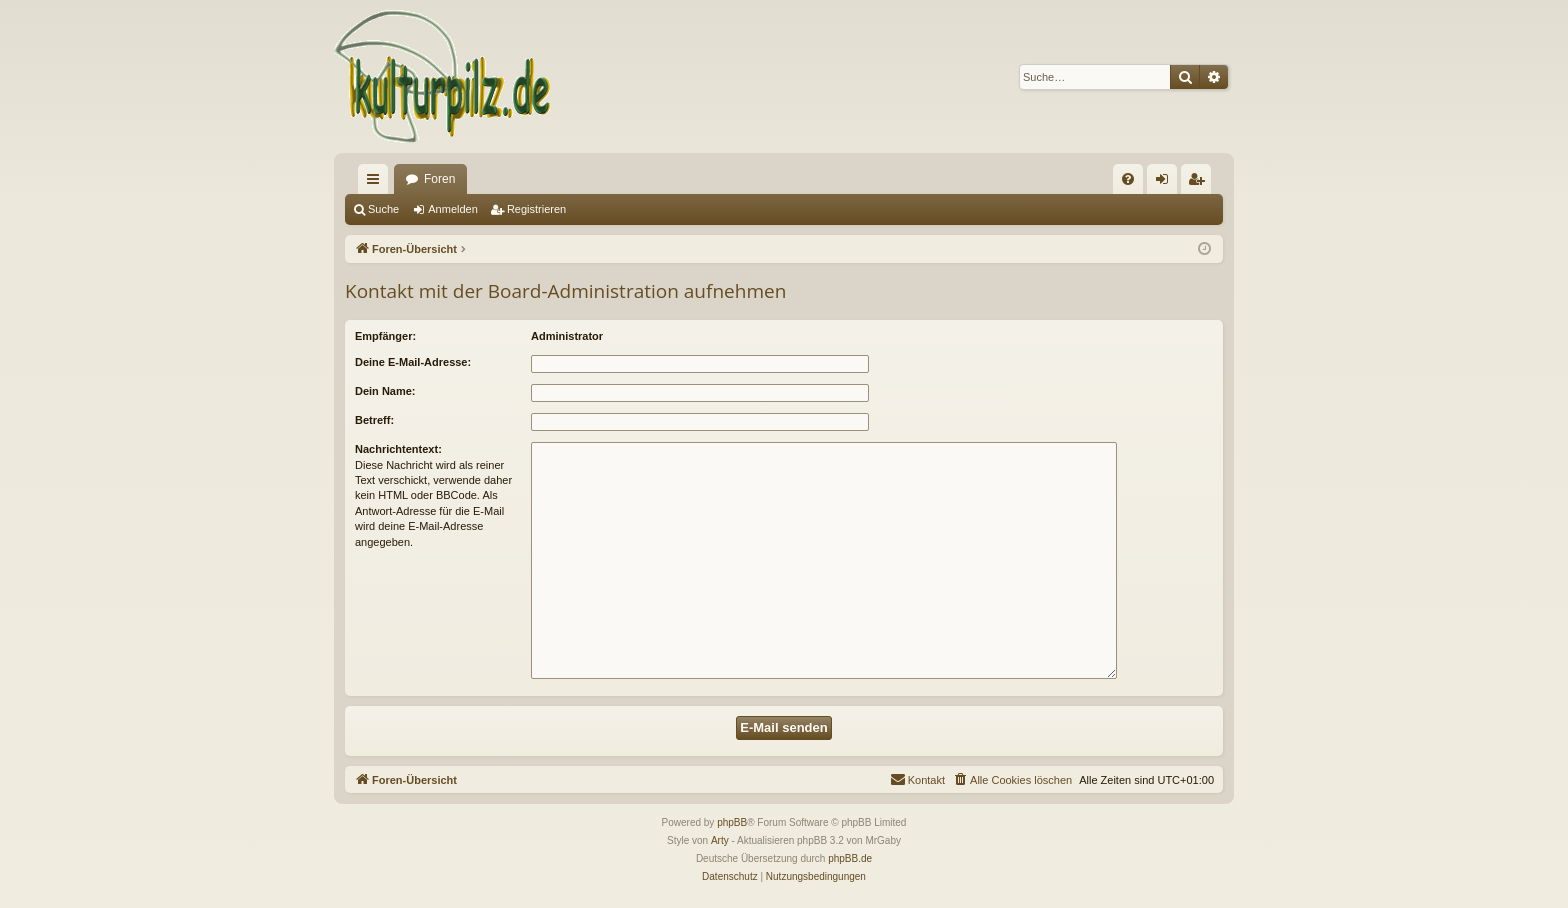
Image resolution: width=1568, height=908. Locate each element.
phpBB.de (850, 858)
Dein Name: (385, 391)
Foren (439, 179)
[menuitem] (1128, 179)
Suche (383, 209)
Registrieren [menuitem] (1200, 183)
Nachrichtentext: (398, 449)
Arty (720, 840)
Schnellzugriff (377, 183)
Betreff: (374, 420)
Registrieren (536, 209)
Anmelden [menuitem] (1166, 183)
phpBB (732, 822)
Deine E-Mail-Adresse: (413, 362)
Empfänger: (385, 336)
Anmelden (453, 209)
